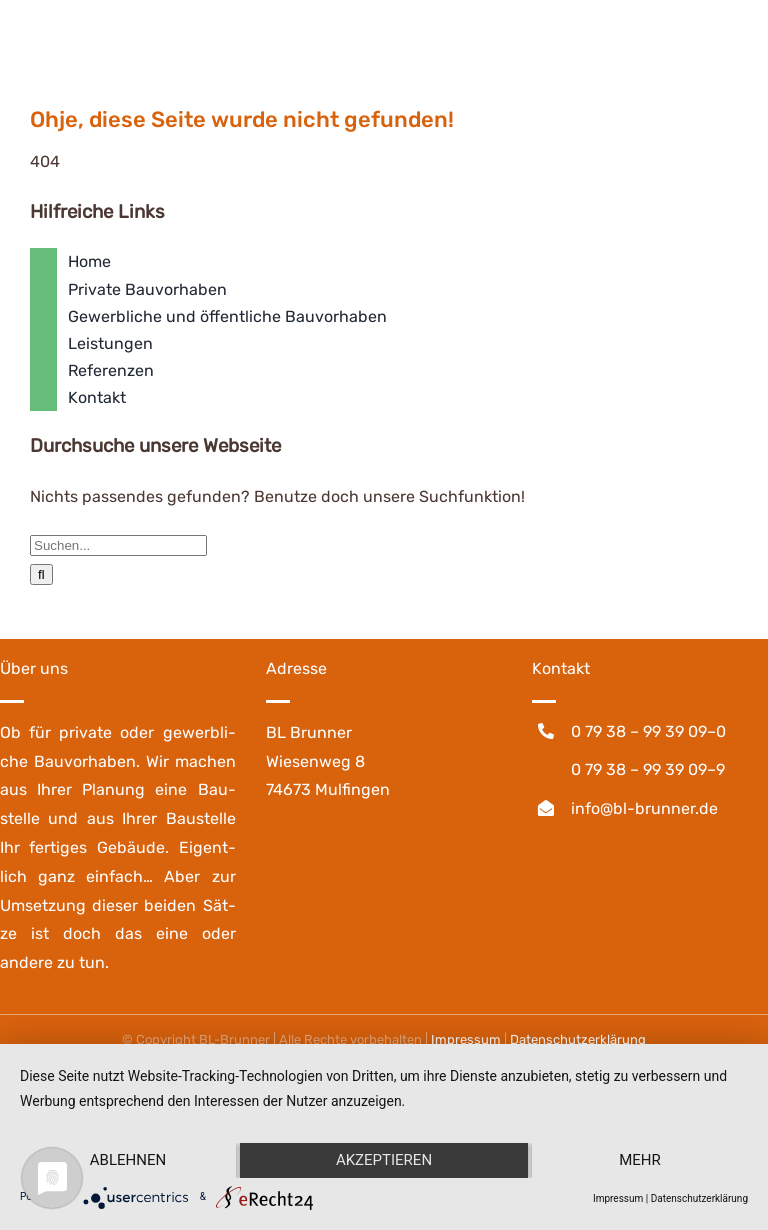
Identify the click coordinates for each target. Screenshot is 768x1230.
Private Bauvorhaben (147, 289)
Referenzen (111, 370)
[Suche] (41, 574)
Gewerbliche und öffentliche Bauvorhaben (227, 316)
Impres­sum (466, 1039)
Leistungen (110, 343)
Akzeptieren (384, 1160)
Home (89, 261)
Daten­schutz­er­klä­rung (578, 1039)
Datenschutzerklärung (699, 1198)
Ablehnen (128, 1160)
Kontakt (97, 397)
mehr (640, 1160)
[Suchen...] (118, 545)
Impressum (618, 1198)
